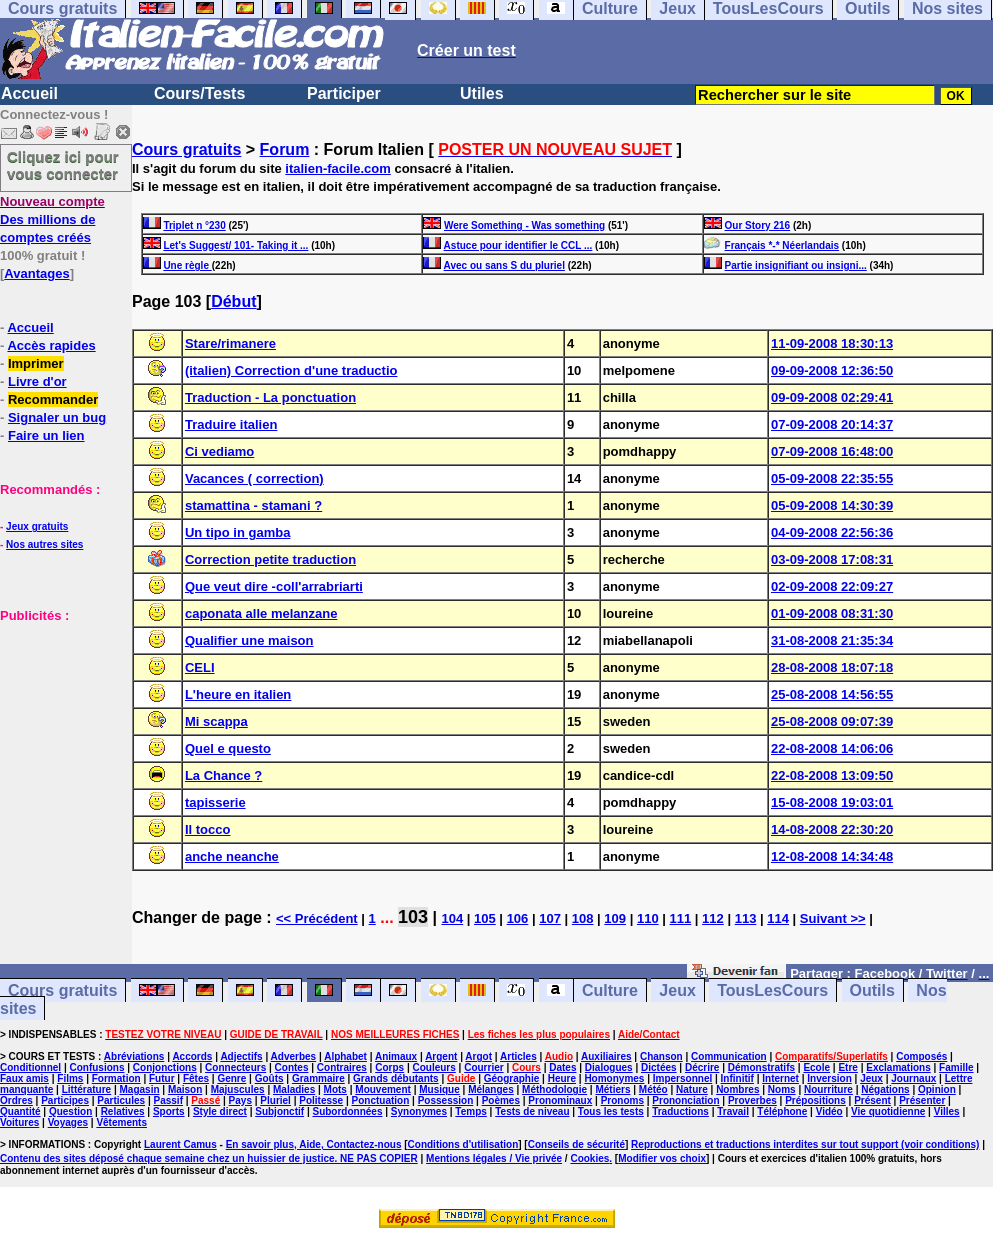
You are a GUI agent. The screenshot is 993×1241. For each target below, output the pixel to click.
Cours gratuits (186, 149)
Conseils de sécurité (576, 1144)
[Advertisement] (60, 724)
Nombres (737, 1089)
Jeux (677, 990)
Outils (872, 990)
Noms (782, 1089)
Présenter (922, 1100)
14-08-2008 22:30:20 (832, 829)
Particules (121, 1100)
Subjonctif (279, 1111)
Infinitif (737, 1078)
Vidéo (829, 1111)
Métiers (612, 1089)
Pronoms (622, 1100)
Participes (65, 1100)
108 (583, 918)
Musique (439, 1089)
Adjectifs (241, 1056)
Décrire (702, 1067)
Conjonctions (165, 1067)
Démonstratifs (761, 1067)
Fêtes (196, 1078)
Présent (872, 1100)
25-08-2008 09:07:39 (832, 721)
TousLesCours (772, 990)
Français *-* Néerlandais (782, 245)
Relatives (123, 1111)
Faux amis (24, 1078)
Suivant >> (833, 918)
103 (413, 917)
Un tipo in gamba (237, 532)
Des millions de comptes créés (52, 219)
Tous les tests (611, 1111)
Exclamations (898, 1067)
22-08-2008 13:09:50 (832, 775)
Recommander (53, 399)
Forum (285, 149)
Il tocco (208, 829)
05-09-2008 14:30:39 (832, 505)
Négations (885, 1089)
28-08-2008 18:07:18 (832, 667)
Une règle (187, 265)
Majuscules (238, 1089)
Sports (169, 1111)
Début (233, 301)
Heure (562, 1078)
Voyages (68, 1122)
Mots (335, 1089)
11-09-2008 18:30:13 (832, 343)
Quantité (20, 1111)
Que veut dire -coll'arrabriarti (274, 586)
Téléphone (782, 1111)
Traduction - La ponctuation (270, 397)
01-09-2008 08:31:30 (832, 613)
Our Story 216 (758, 225)
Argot (478, 1056)
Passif (168, 1100)
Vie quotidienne (888, 1111)
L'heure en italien (238, 694)
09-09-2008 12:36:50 (832, 370)
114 (778, 918)
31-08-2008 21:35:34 (832, 640)
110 (648, 918)
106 (518, 918)
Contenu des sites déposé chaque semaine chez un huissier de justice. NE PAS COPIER (209, 1158)
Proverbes (752, 1100)
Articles (518, 1056)
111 (681, 918)
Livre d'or (37, 381)
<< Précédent (317, 918)
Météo (653, 1089)
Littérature (86, 1089)
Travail (733, 1111)
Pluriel (275, 1100)
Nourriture (828, 1089)
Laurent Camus (180, 1144)
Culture (610, 990)
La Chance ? (223, 775)
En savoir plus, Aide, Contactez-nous (314, 1144)
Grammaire (318, 1078)
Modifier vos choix (662, 1158)
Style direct (220, 1111)
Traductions (680, 1111)
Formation (116, 1078)
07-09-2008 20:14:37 (832, 424)
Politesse (321, 1100)
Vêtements (121, 1122)
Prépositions (815, 1100)
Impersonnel (682, 1078)
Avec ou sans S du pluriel (504, 265)
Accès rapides (51, 345)
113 (746, 918)
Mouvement (383, 1089)
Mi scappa (216, 721)
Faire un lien (46, 435)
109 (615, 918)
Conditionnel (30, 1067)
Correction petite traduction (270, 559)
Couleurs (433, 1067)
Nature (692, 1089)
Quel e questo (228, 748)
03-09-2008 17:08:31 (832, 559)
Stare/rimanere (230, 343)
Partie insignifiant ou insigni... (796, 265)
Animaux (396, 1056)
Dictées (659, 1067)
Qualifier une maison (249, 640)
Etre (847, 1067)
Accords (192, 1056)
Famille (956, 1067)
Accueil (29, 93)
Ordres (16, 1100)
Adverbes (294, 1056)
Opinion (937, 1089)
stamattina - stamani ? (253, 505)
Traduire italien (231, 424)
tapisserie (215, 802)
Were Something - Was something (524, 225)
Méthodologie (554, 1089)
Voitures (19, 1122)
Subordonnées (347, 1111)
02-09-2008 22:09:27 (832, 586)
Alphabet (345, 1056)
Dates (562, 1067)
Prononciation (685, 1100)
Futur (162, 1078)
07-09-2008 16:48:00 (832, 451)
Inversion (829, 1078)
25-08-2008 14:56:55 (832, 694)
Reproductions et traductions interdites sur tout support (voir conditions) (805, 1144)
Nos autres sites (44, 544)
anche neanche (232, 856)
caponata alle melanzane (261, 613)
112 (713, 918)
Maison (185, 1089)
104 (452, 918)
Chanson (661, 1056)
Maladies (294, 1089)
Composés (921, 1056)
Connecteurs (235, 1067)
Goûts (269, 1078)
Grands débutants (396, 1078)
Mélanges (491, 1089)
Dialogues (609, 1067)
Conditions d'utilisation (463, 1144)
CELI (200, 667)
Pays (240, 1100)
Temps (471, 1111)
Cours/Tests (199, 93)
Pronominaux (560, 1100)
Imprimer (36, 363)
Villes (947, 1111)
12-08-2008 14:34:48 (832, 856)
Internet (780, 1078)
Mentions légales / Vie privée (494, 1158)
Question (70, 1111)
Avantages (36, 273)
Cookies (589, 1158)
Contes (292, 1067)
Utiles (482, 93)
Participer (344, 93)
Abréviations (134, 1056)
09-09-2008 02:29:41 (832, 397)
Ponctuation (381, 1100)
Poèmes (501, 1100)
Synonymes (419, 1111)
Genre (231, 1078)
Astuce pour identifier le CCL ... (518, 245)
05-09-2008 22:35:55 (832, 478)
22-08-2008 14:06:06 (832, 748)
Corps (389, 1067)
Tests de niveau (532, 1111)
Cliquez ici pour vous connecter (63, 165)
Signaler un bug (57, 417)
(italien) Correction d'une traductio (291, 370)
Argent (441, 1056)
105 (485, 918)
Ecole (816, 1067)
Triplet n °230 (194, 225)
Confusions (96, 1067)
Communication (729, 1056)
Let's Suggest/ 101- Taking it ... (235, 245)
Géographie (512, 1078)
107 (550, 918)
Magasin (140, 1089)
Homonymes (614, 1078)
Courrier (483, 1067)
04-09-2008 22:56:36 (832, 532)
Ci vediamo (219, 451)
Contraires (342, 1067)
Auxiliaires (606, 1056)
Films (70, 1078)
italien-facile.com (337, 168)
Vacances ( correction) (254, 478)
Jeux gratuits (37, 526)
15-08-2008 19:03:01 (832, 802)
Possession (446, 1100)
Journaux (913, 1078)
